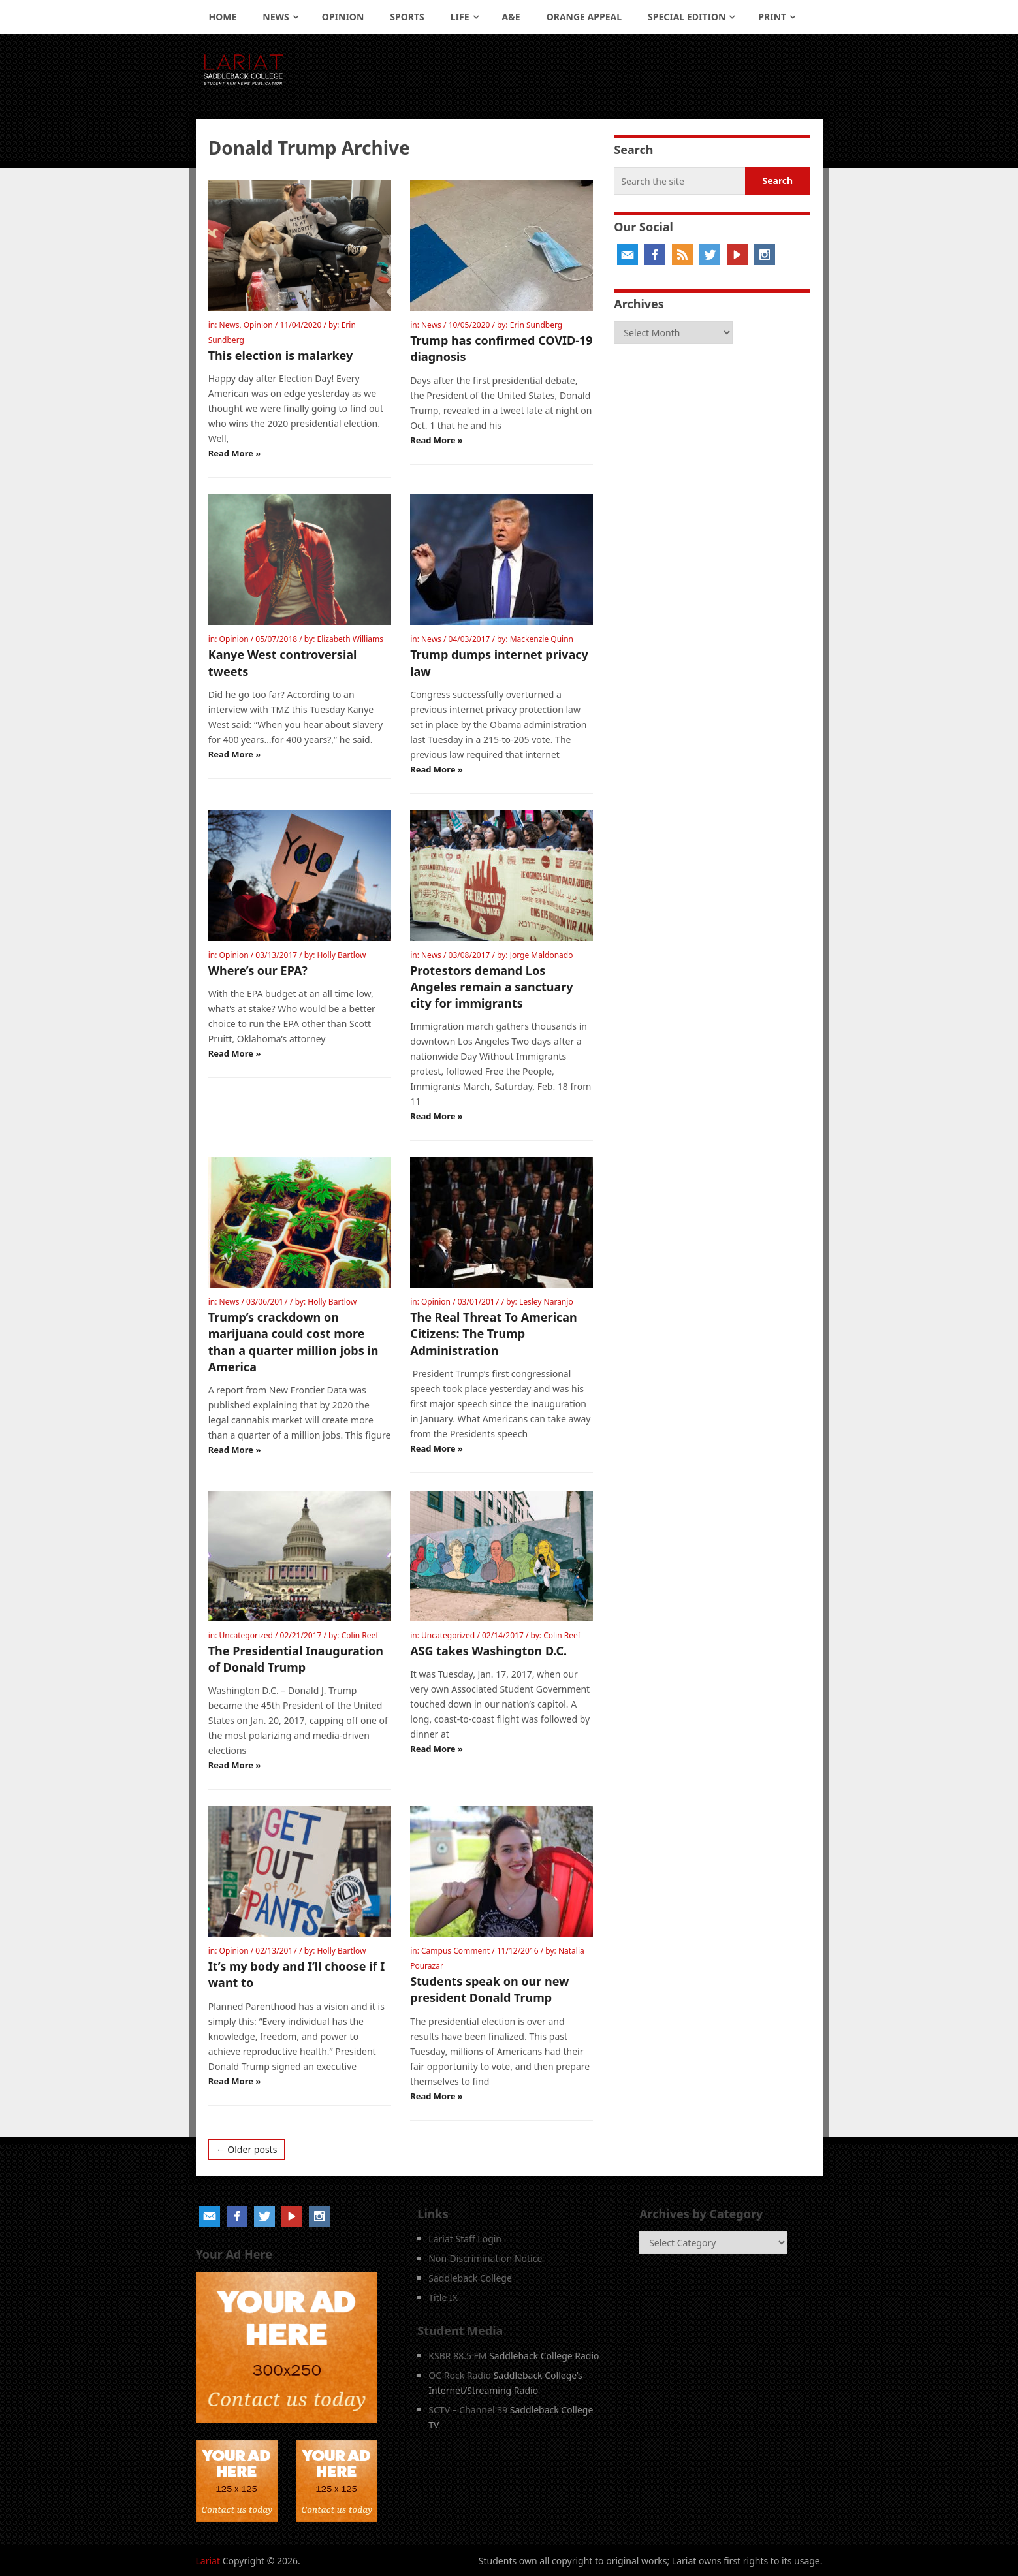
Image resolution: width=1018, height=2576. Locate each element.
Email (627, 254)
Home (223, 16)
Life (460, 16)
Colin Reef (360, 1635)
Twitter (709, 254)
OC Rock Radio (459, 2375)
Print (772, 16)
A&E (511, 16)
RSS (682, 254)
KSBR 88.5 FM (457, 2355)
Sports (407, 16)
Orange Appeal (584, 16)
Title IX (443, 2297)
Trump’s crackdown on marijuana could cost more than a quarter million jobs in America (293, 1342)
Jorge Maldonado (541, 955)
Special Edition (686, 16)
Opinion (343, 16)
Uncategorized (246, 1635)
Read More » (234, 453)
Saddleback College (470, 2278)
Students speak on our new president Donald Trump (489, 1989)
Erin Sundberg (536, 324)
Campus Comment (455, 1950)
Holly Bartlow (341, 955)
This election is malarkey (280, 355)
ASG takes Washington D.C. (488, 1651)
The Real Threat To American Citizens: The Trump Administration (493, 1333)
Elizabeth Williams (350, 638)
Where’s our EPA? (258, 970)
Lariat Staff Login (464, 2239)
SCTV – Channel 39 (467, 2410)
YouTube (737, 254)
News (275, 16)
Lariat (208, 2560)
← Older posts (247, 2149)
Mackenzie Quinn (541, 638)
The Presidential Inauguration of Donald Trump (295, 1659)
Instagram (764, 254)
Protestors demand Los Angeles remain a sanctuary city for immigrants (491, 986)
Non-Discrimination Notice (485, 2258)
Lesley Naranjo (546, 1301)
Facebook (654, 254)
